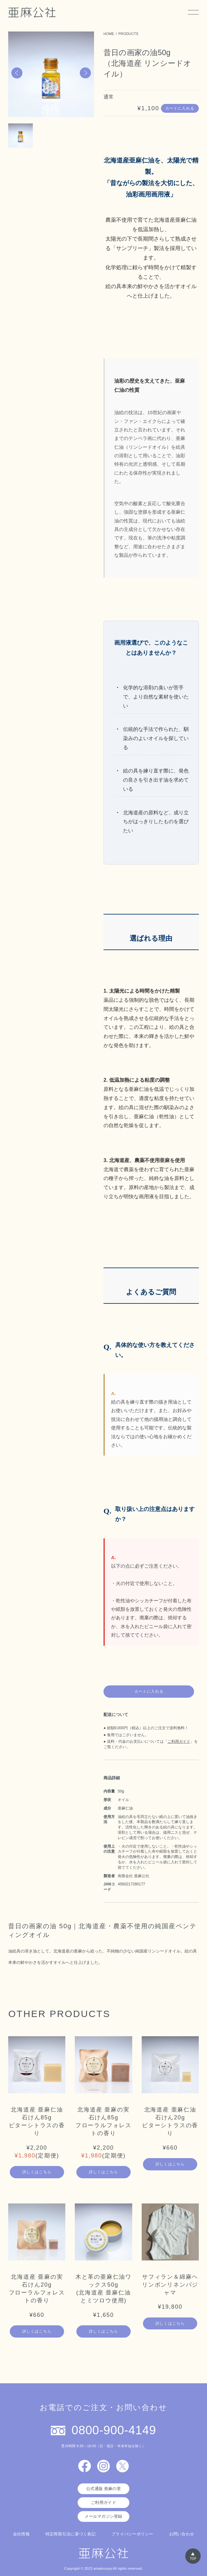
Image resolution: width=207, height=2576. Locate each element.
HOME (109, 34)
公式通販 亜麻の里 (103, 2488)
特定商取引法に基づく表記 (70, 2534)
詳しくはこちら (36, 2172)
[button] (16, 72)
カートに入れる (179, 108)
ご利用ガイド (179, 1741)
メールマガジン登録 (103, 2516)
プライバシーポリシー (132, 2534)
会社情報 (21, 2534)
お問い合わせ (181, 2534)
